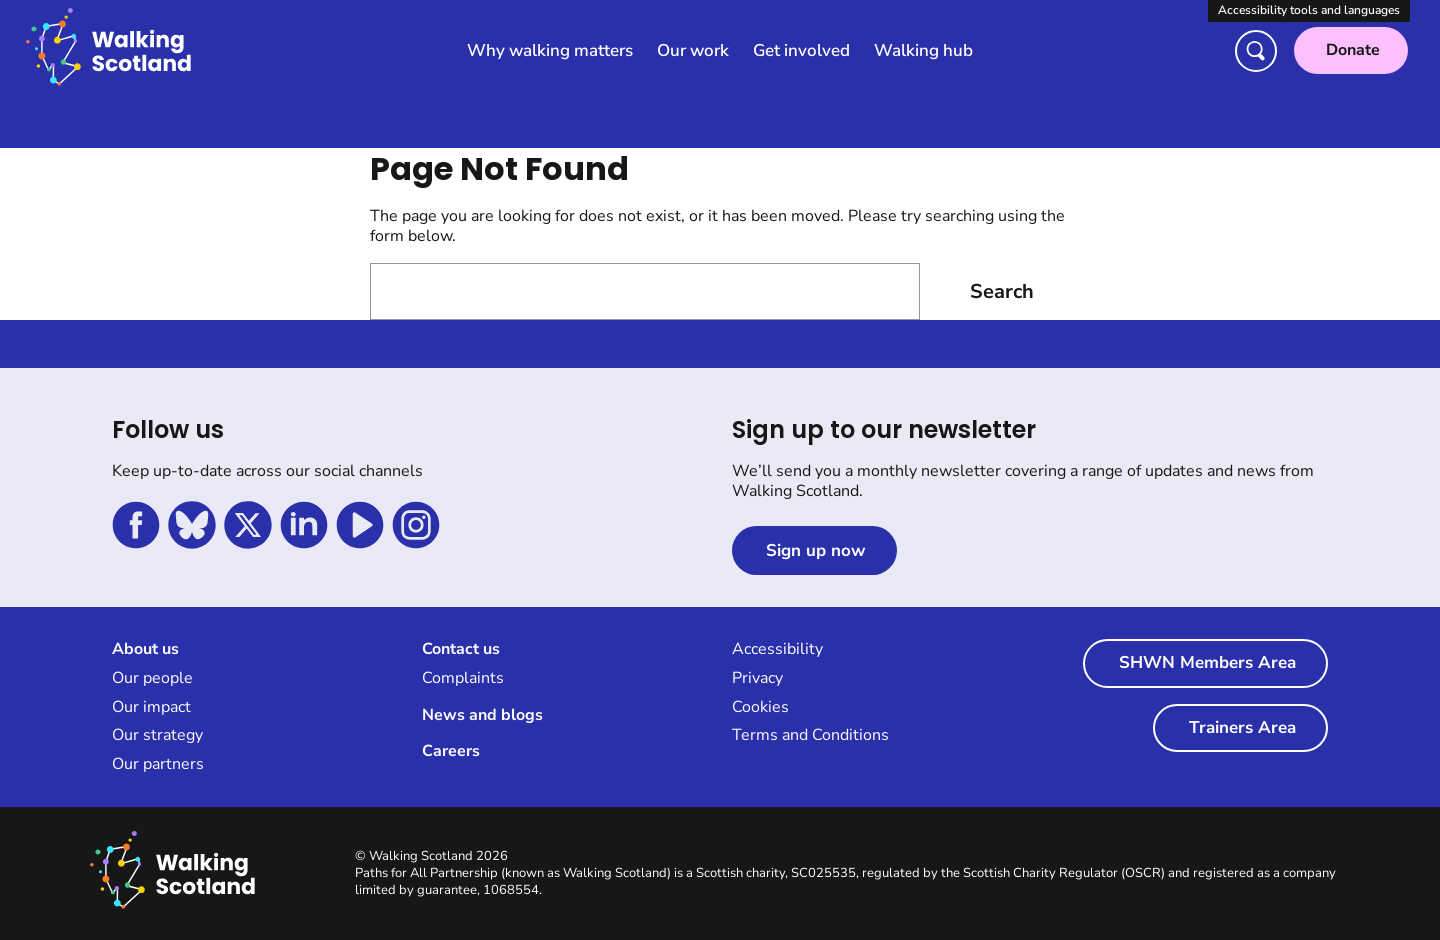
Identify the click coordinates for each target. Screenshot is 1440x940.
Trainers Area (1242, 727)
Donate (1353, 50)
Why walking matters (550, 50)
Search (1002, 291)
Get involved (801, 50)
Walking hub (923, 50)
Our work (693, 50)
